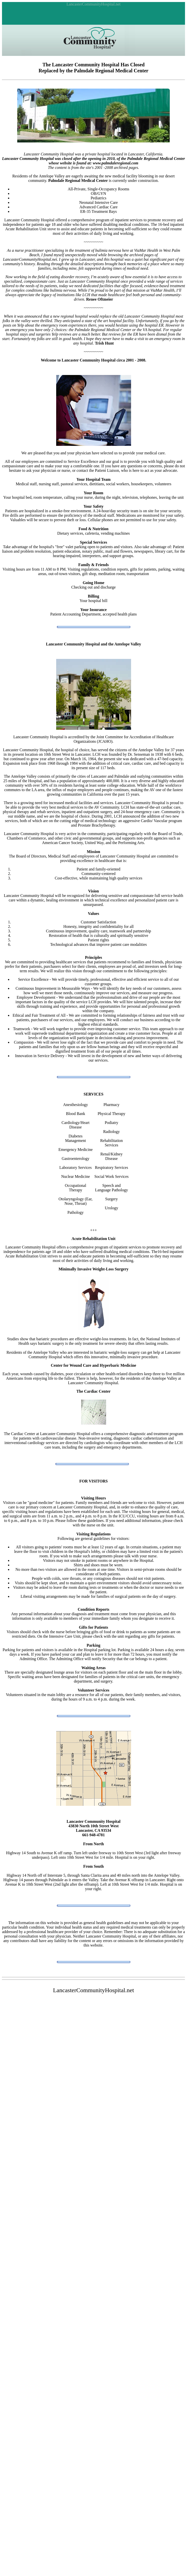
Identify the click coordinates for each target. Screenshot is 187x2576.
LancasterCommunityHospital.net (93, 4)
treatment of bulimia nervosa (98, 250)
